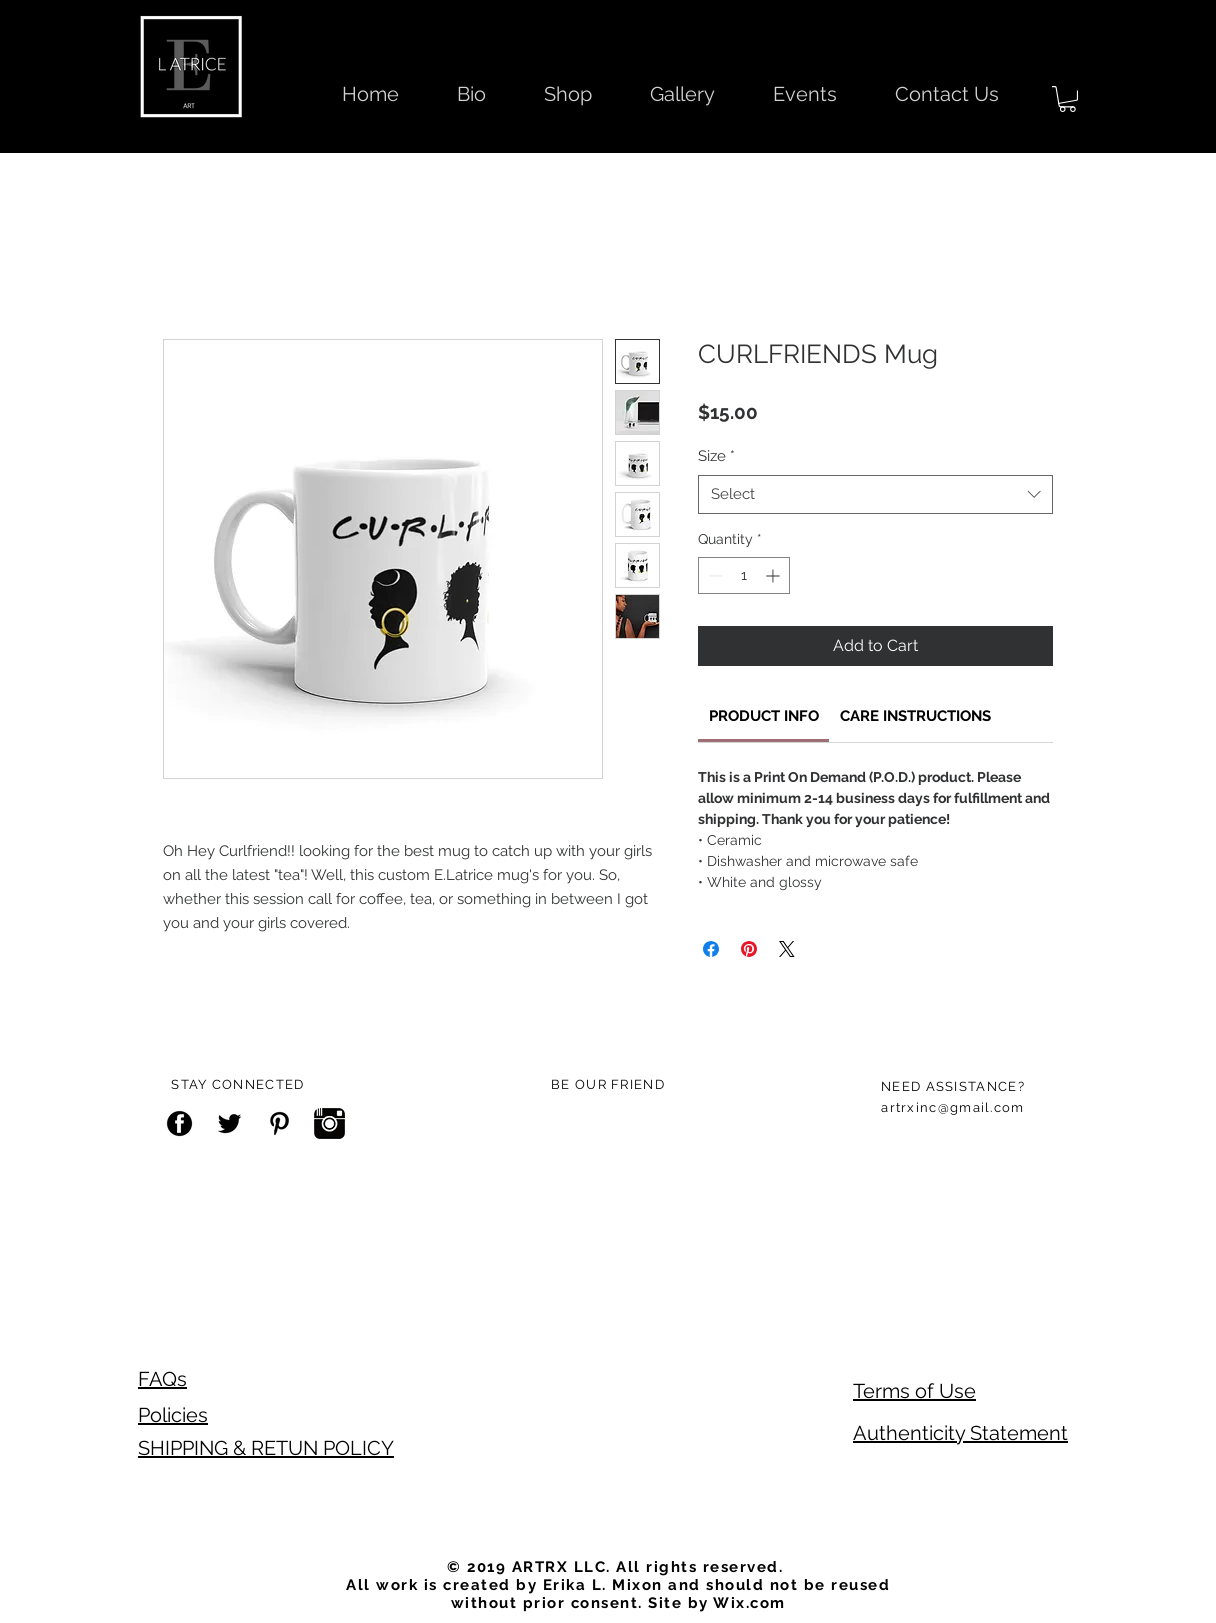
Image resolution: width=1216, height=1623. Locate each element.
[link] (764, 716)
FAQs (162, 1379)
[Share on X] (787, 949)
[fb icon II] (179, 1123)
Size (716, 456)
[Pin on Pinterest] (749, 949)
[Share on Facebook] (711, 949)
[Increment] (774, 575)
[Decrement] (713, 575)
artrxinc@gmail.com (952, 1107)
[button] (1067, 99)
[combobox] (875, 494)
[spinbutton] (744, 575)
